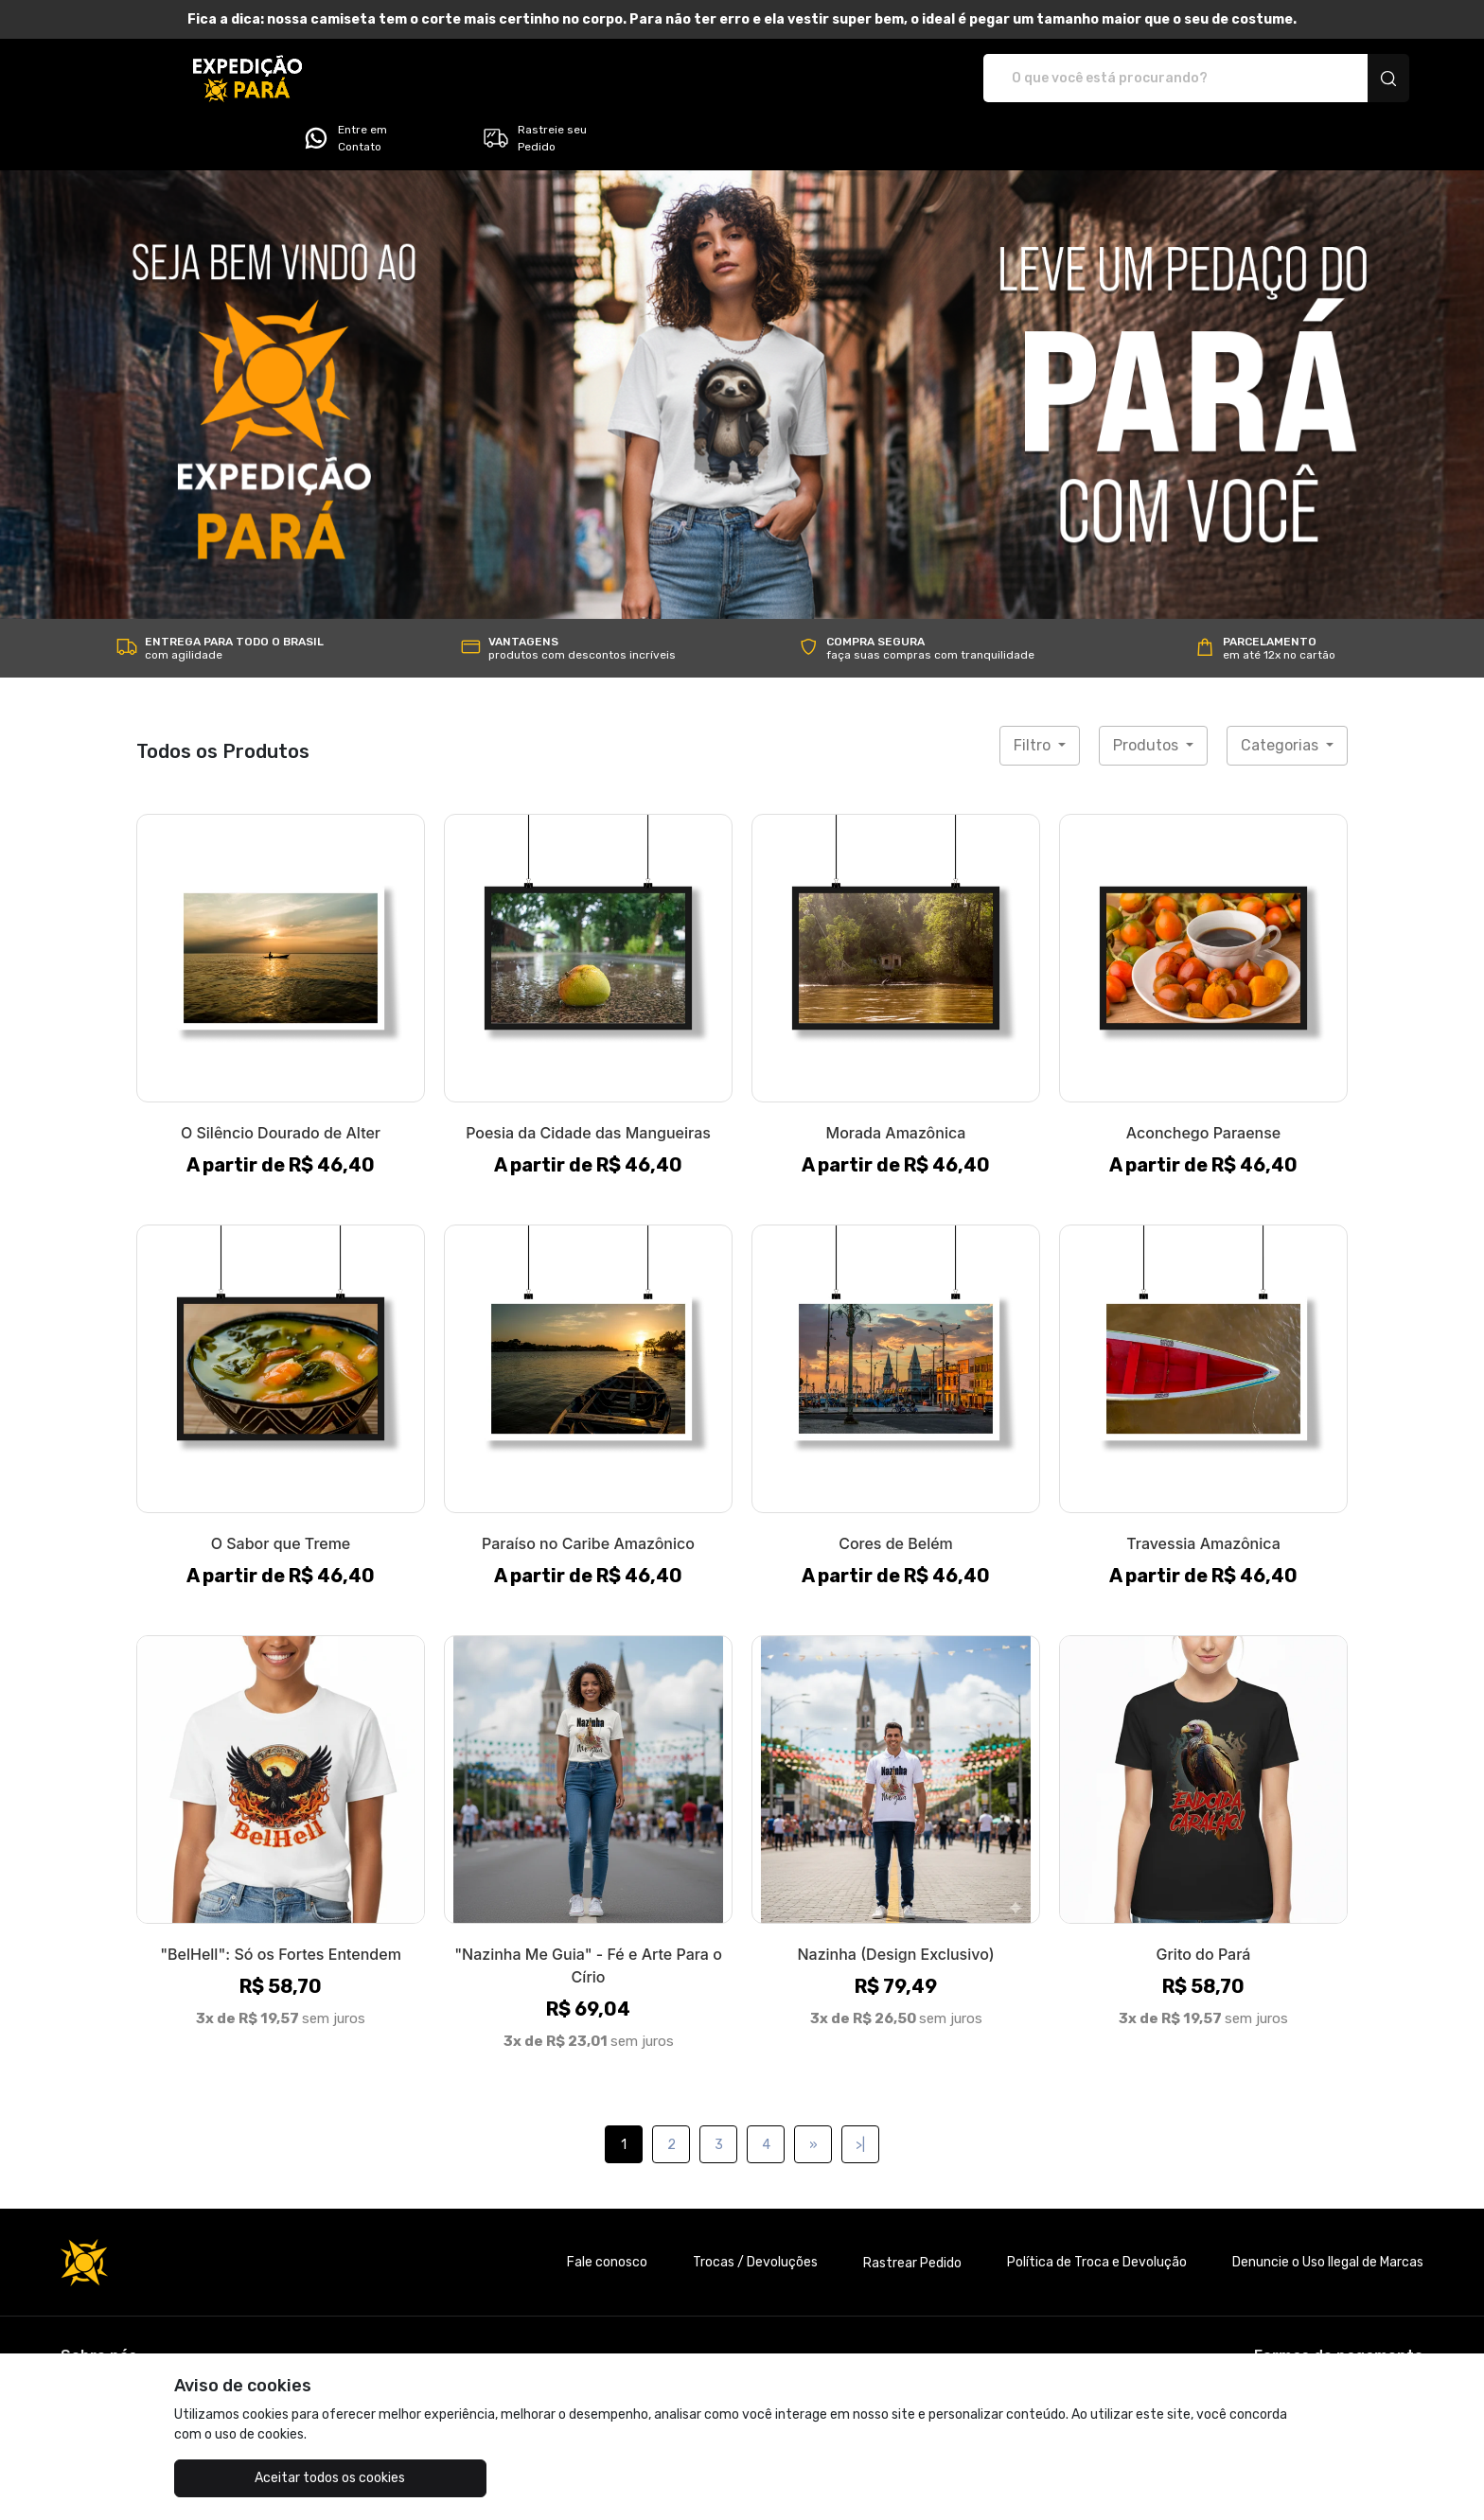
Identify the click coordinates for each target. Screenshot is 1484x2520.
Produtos (1147, 692)
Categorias (1281, 692)
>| (860, 2092)
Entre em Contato (1139, 79)
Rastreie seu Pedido (1329, 79)
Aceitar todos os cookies (269, 2478)
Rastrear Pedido (912, 2210)
